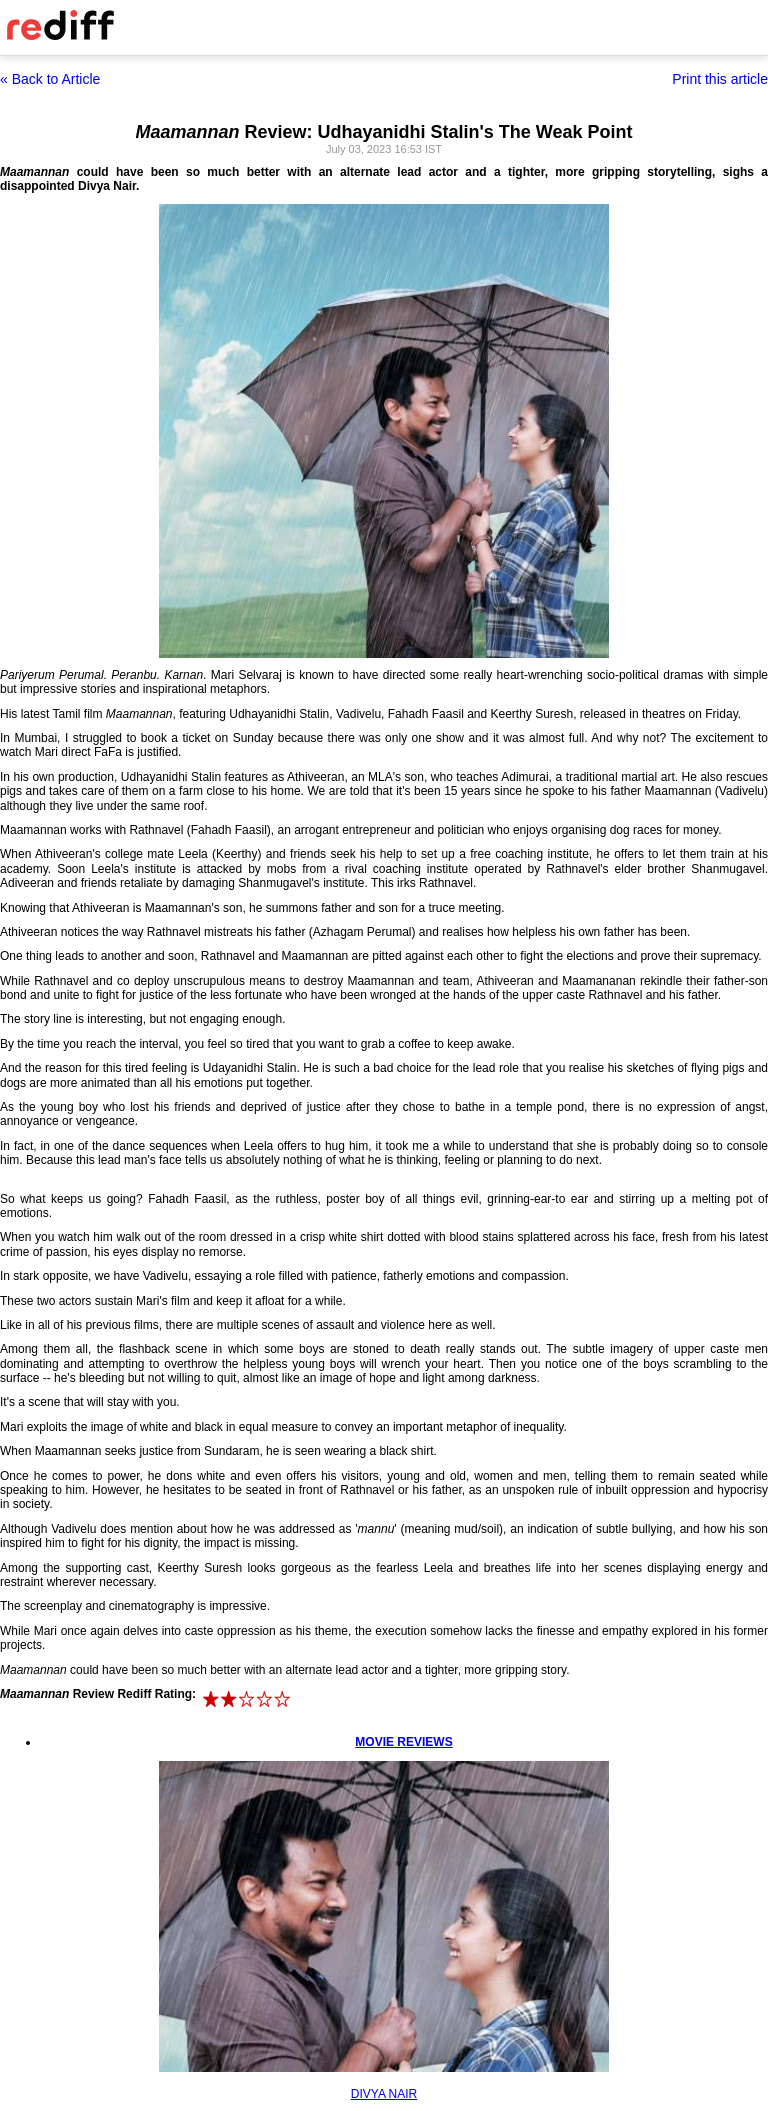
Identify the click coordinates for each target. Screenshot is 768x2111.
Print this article (720, 79)
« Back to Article (50, 79)
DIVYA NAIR (384, 2094)
